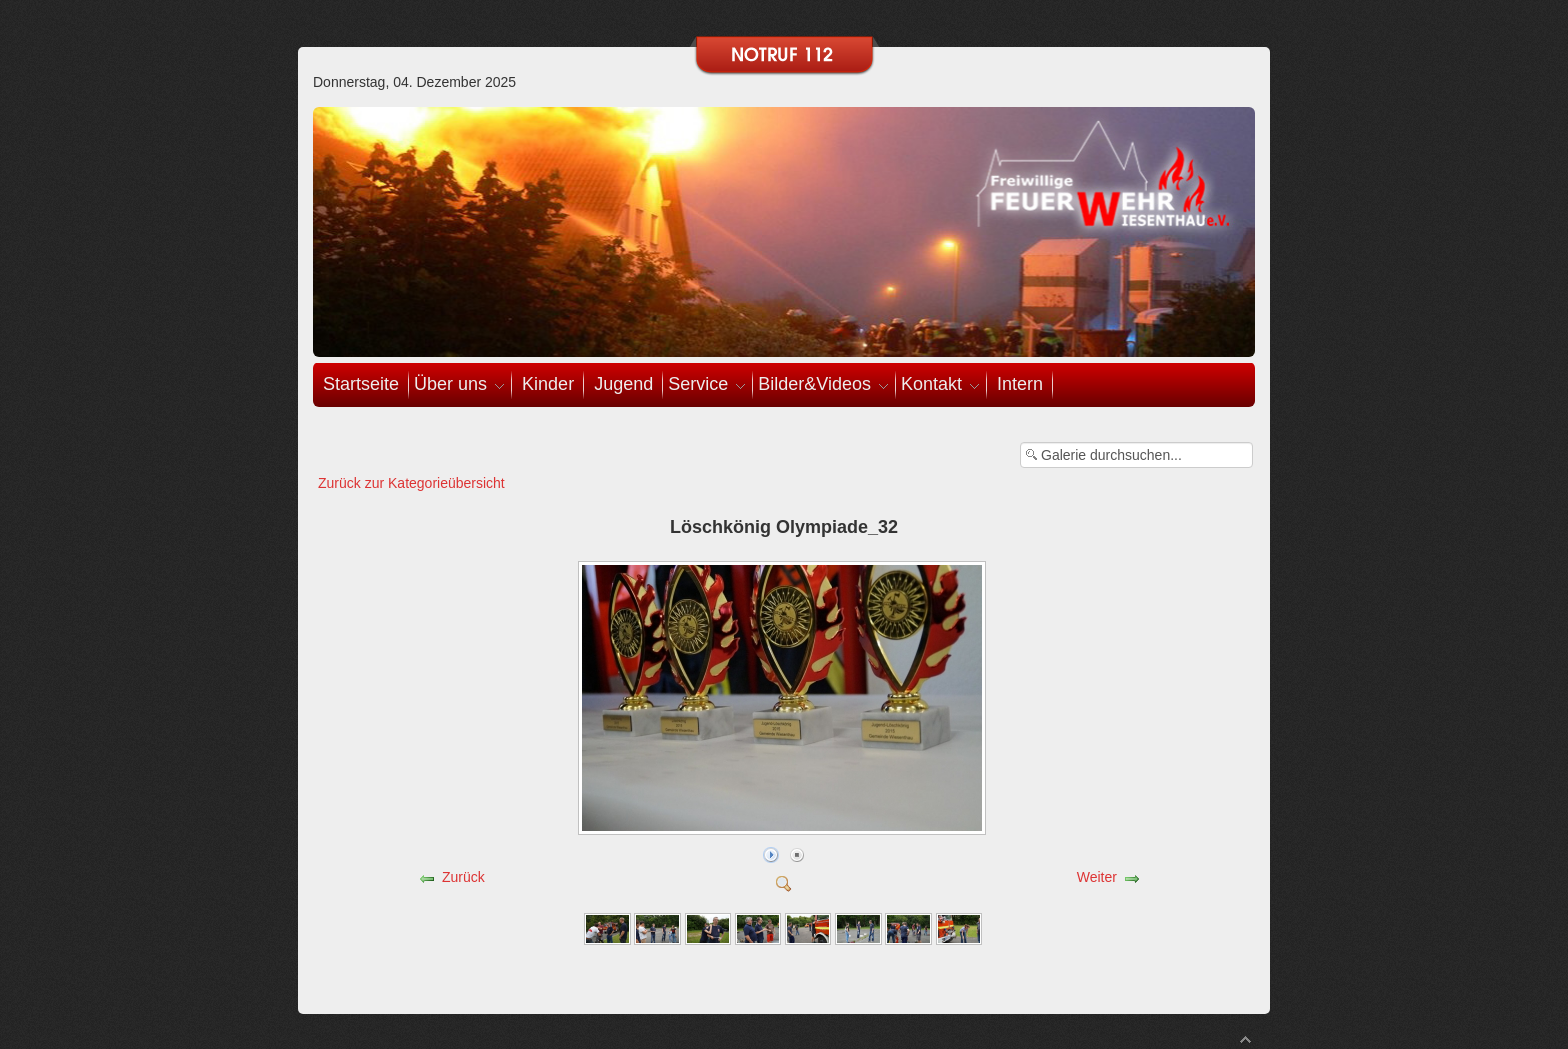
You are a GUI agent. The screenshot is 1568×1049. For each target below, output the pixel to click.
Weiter (1097, 877)
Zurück (463, 877)
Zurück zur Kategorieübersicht (411, 483)
